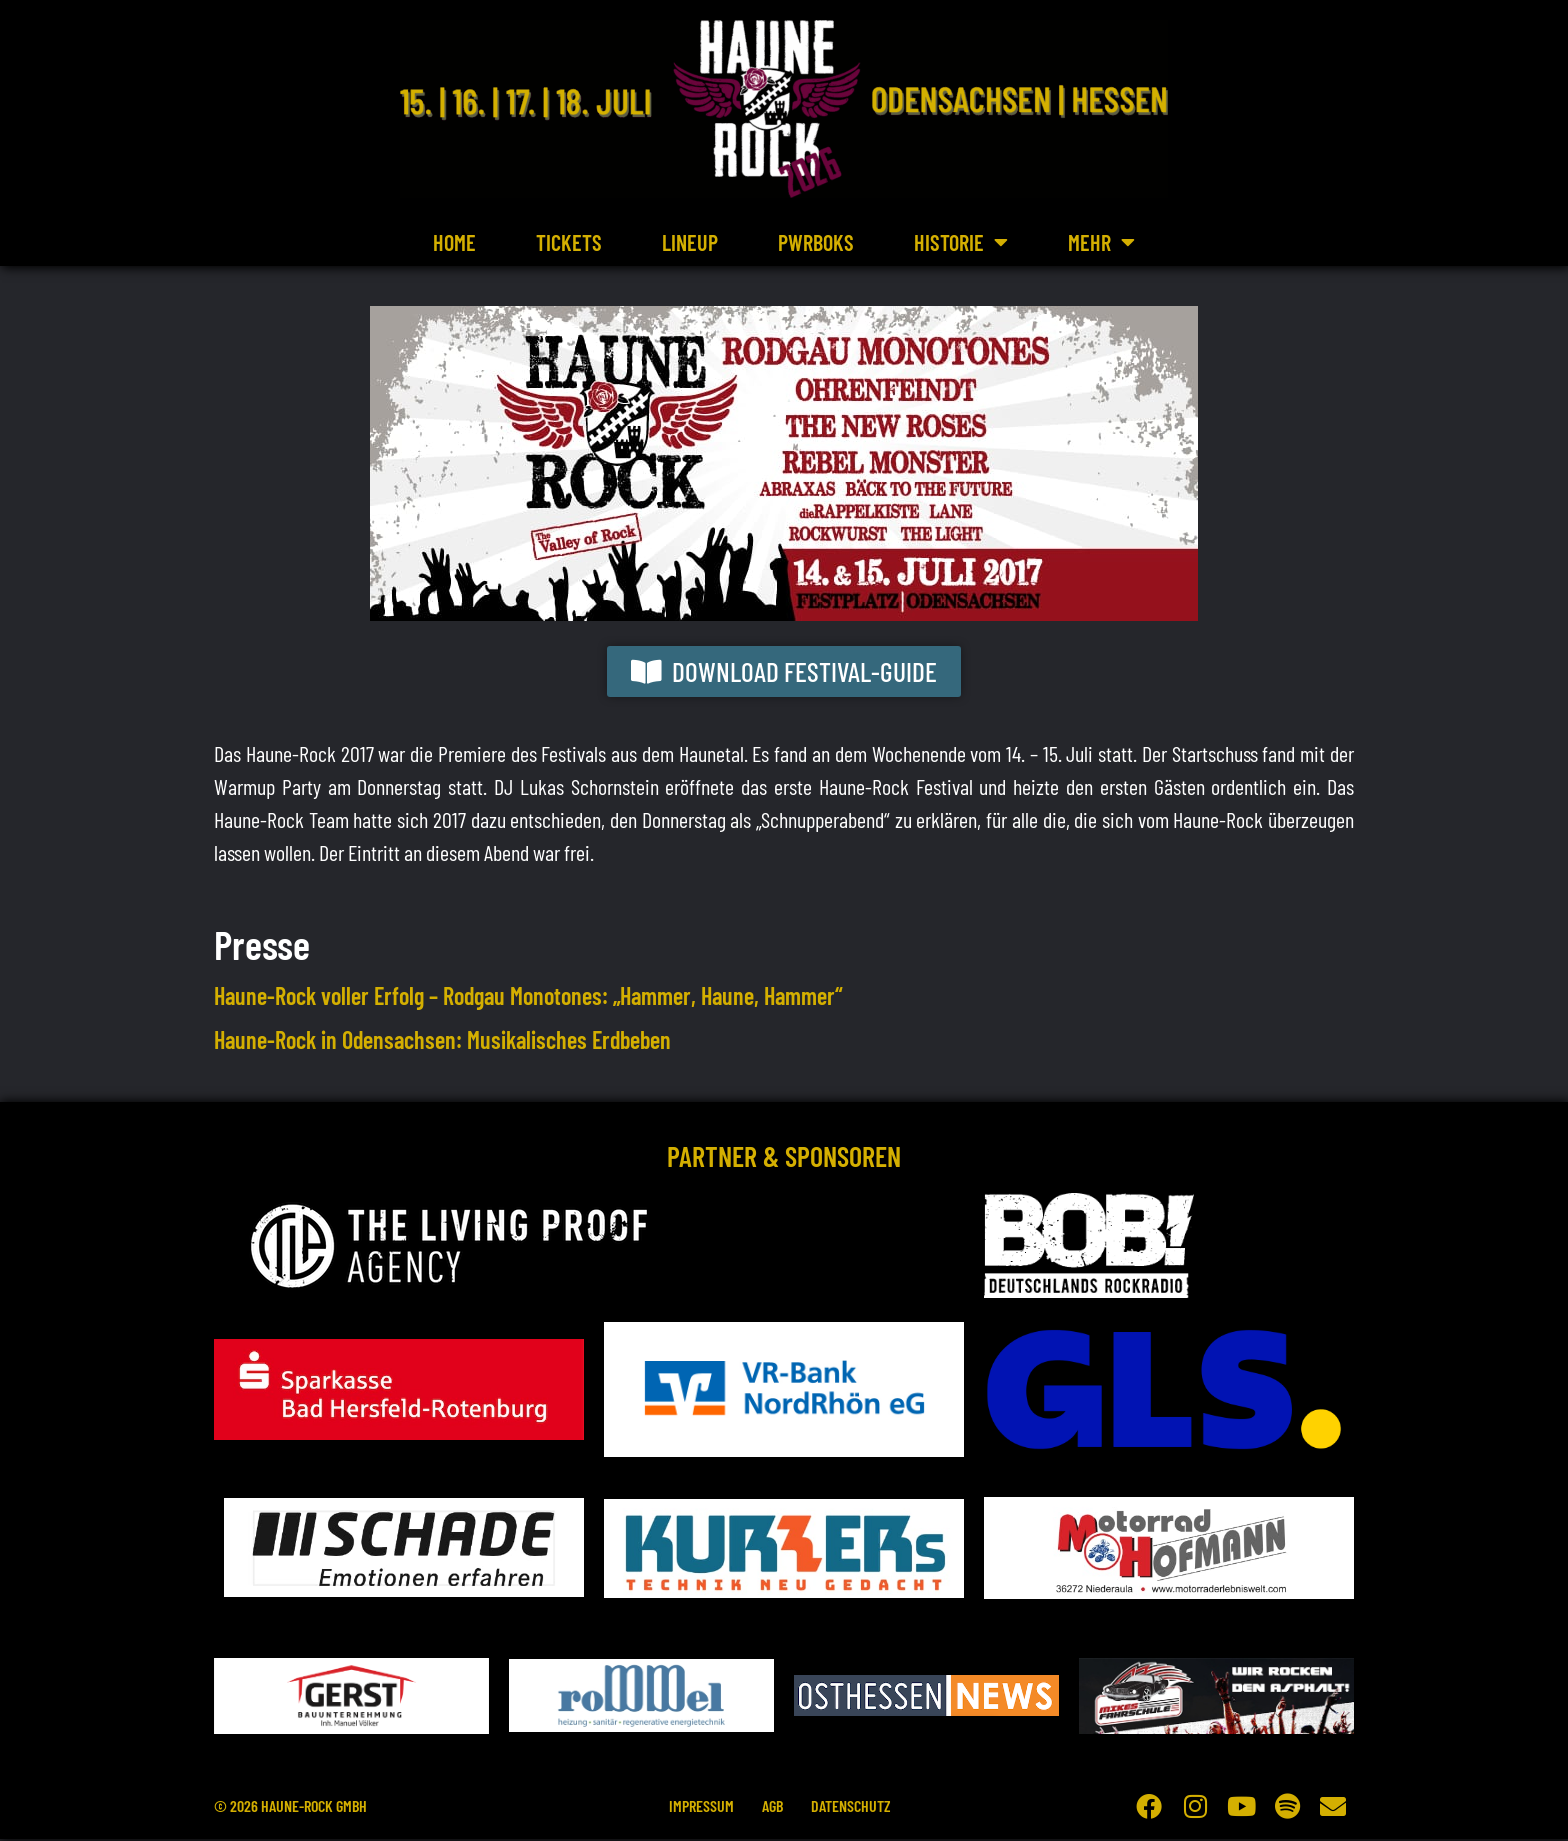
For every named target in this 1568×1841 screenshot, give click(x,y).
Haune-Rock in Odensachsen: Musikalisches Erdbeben (442, 1041)
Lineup (690, 242)
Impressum (698, 1807)
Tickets (569, 242)
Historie (961, 242)
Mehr (1101, 242)
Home (454, 242)
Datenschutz (854, 1807)
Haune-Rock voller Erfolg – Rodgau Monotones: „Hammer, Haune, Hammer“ (528, 997)
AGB (772, 1807)
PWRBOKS (816, 242)
